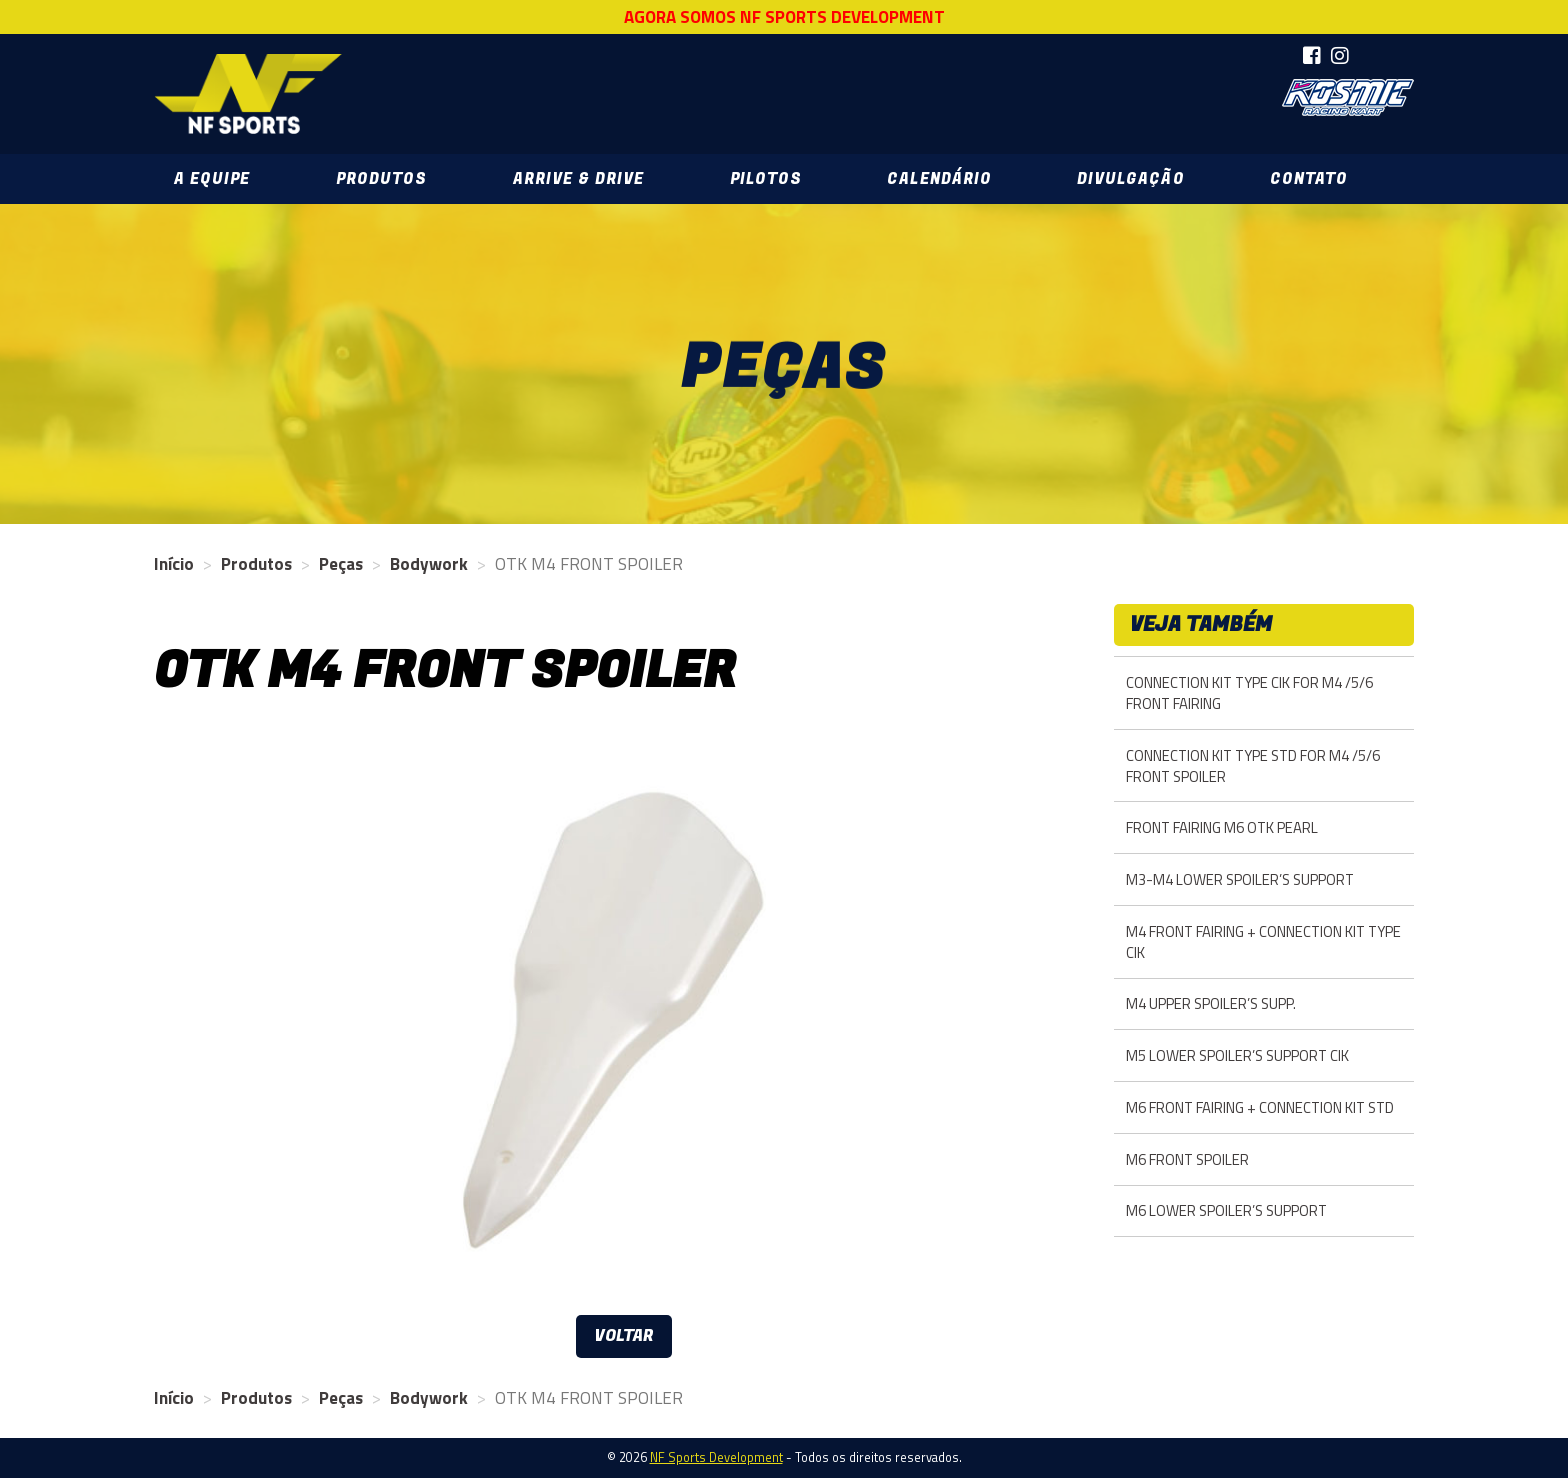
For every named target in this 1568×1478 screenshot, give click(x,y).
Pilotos (766, 179)
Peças (341, 564)
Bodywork (429, 564)
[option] (624, 1017)
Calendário (939, 179)
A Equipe (212, 179)
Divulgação (1130, 179)
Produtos (381, 179)
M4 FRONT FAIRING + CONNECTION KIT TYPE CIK (1263, 942)
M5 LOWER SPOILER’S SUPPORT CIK (1237, 1055)
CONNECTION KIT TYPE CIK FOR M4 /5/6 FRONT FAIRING (1249, 693)
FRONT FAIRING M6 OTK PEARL (1222, 827)
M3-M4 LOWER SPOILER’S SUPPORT (1240, 879)
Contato (1309, 179)
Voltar (624, 1336)
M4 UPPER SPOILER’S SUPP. (1211, 1003)
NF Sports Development (248, 94)
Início (174, 564)
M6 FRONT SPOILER (1187, 1159)
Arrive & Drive (578, 179)
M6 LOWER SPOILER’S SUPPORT (1226, 1210)
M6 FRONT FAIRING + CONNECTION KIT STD (1260, 1107)
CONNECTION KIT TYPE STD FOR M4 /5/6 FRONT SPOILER (1253, 766)
